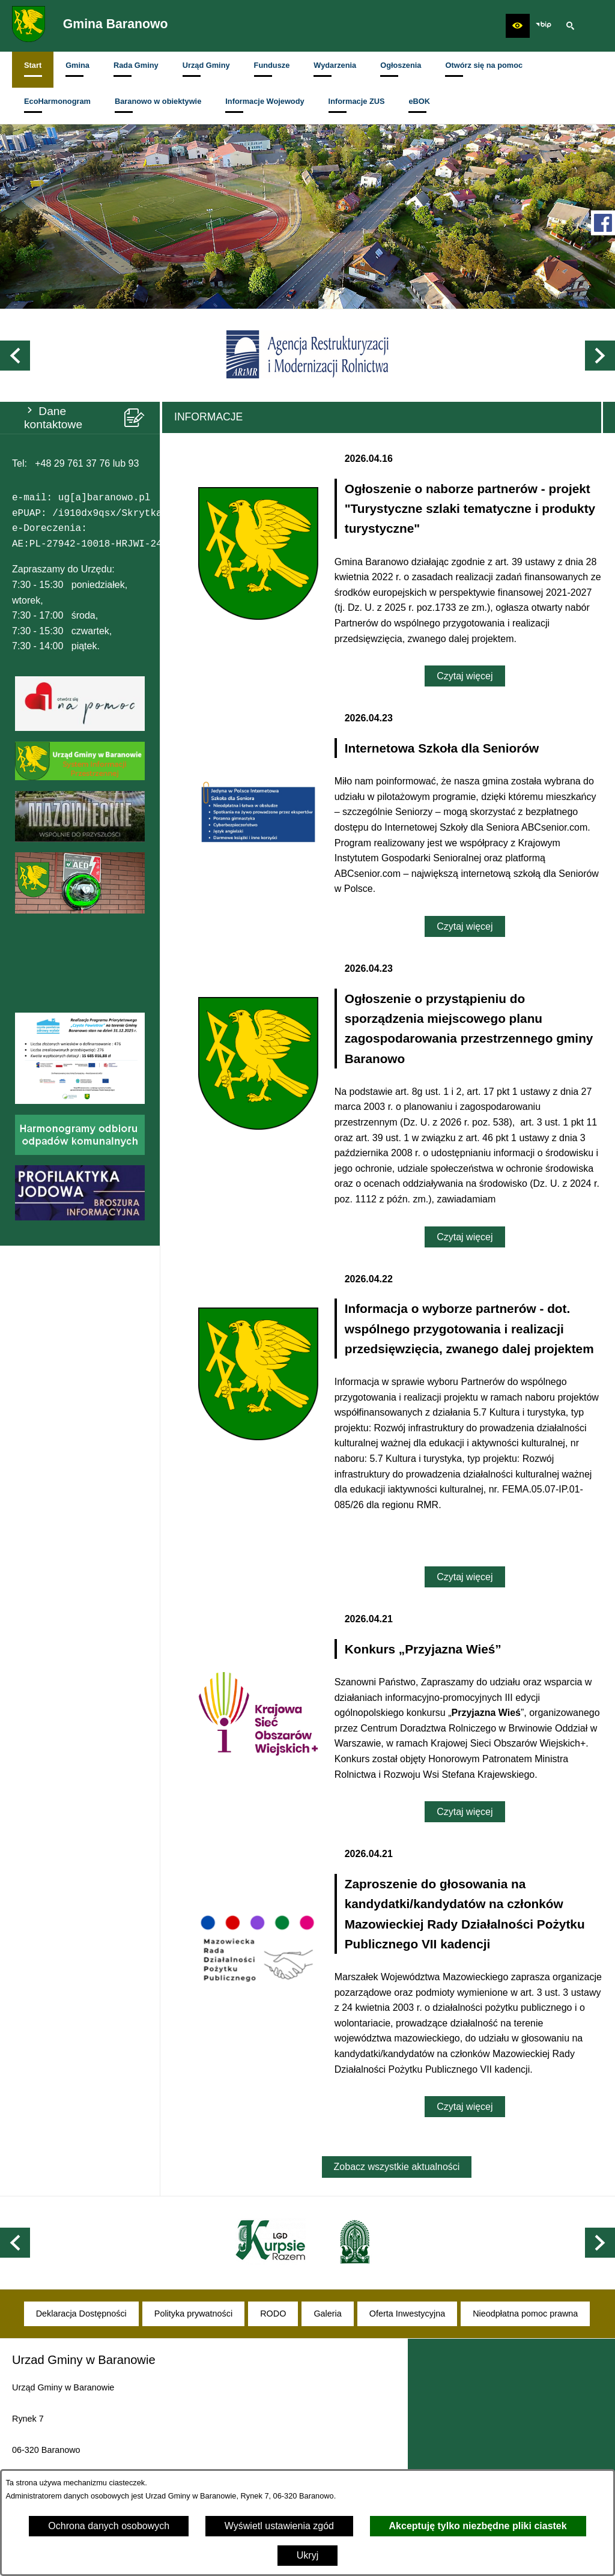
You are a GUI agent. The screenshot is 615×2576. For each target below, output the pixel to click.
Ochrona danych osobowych (108, 2526)
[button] (518, 26)
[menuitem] (32, 70)
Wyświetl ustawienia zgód (279, 2526)
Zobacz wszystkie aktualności (397, 2167)
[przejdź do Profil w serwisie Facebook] (603, 223)
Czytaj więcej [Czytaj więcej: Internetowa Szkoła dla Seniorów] (464, 926)
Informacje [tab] (208, 417)
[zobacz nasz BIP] (544, 26)
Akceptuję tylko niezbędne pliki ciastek (478, 2526)
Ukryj (307, 2555)
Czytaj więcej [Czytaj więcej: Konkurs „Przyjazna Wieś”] (464, 1812)
